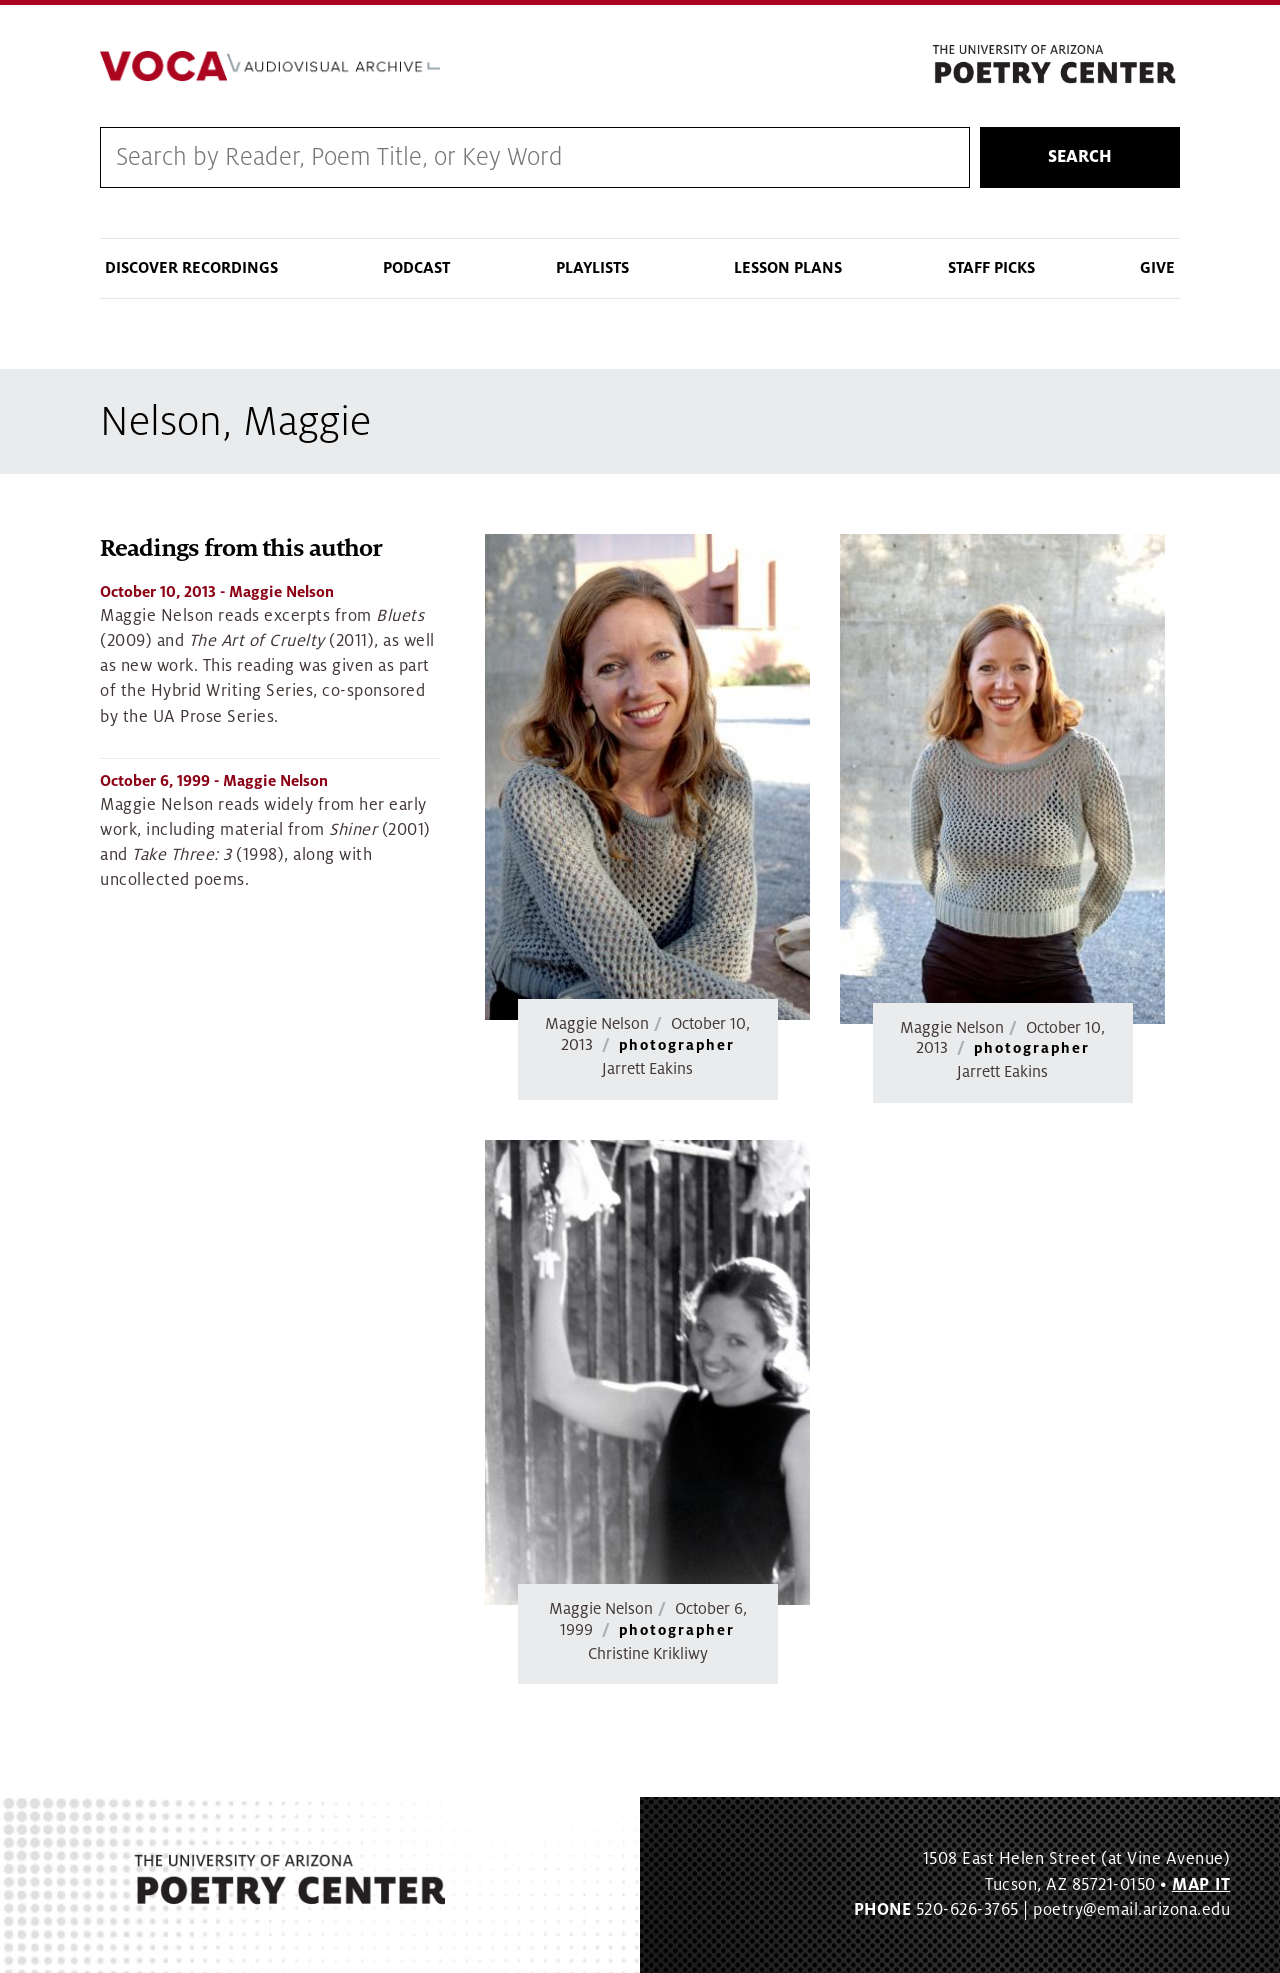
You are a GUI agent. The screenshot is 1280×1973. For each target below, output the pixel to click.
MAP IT (1201, 1885)
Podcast (416, 268)
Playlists (592, 268)
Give (1157, 268)
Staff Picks (991, 268)
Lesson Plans (788, 268)
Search (1080, 157)
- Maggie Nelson (217, 592)
